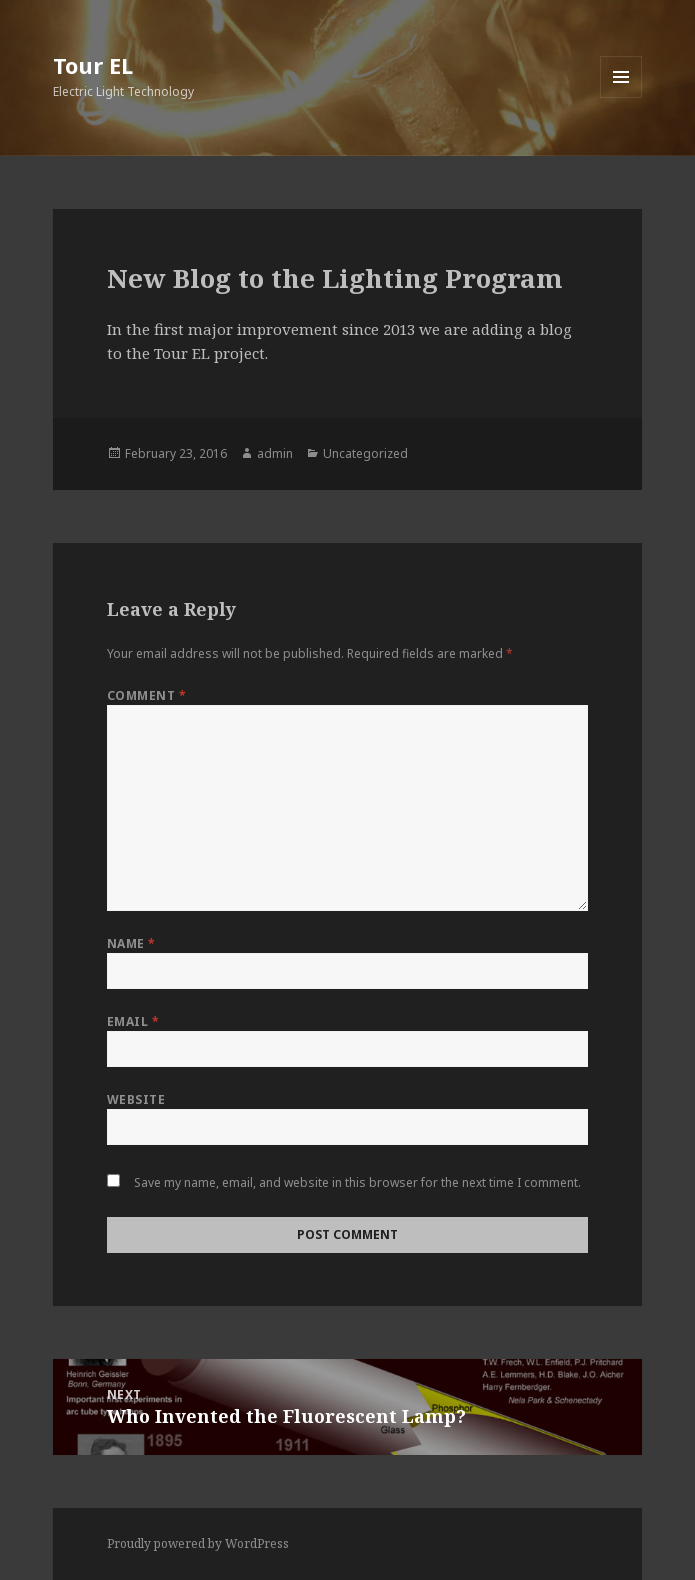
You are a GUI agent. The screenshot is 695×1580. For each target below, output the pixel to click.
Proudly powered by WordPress (198, 1543)
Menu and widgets (621, 97)
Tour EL (93, 65)
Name (131, 943)
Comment (146, 695)
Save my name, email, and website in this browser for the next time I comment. (357, 1182)
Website (136, 1099)
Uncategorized (365, 453)
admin (275, 453)
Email (133, 1021)
